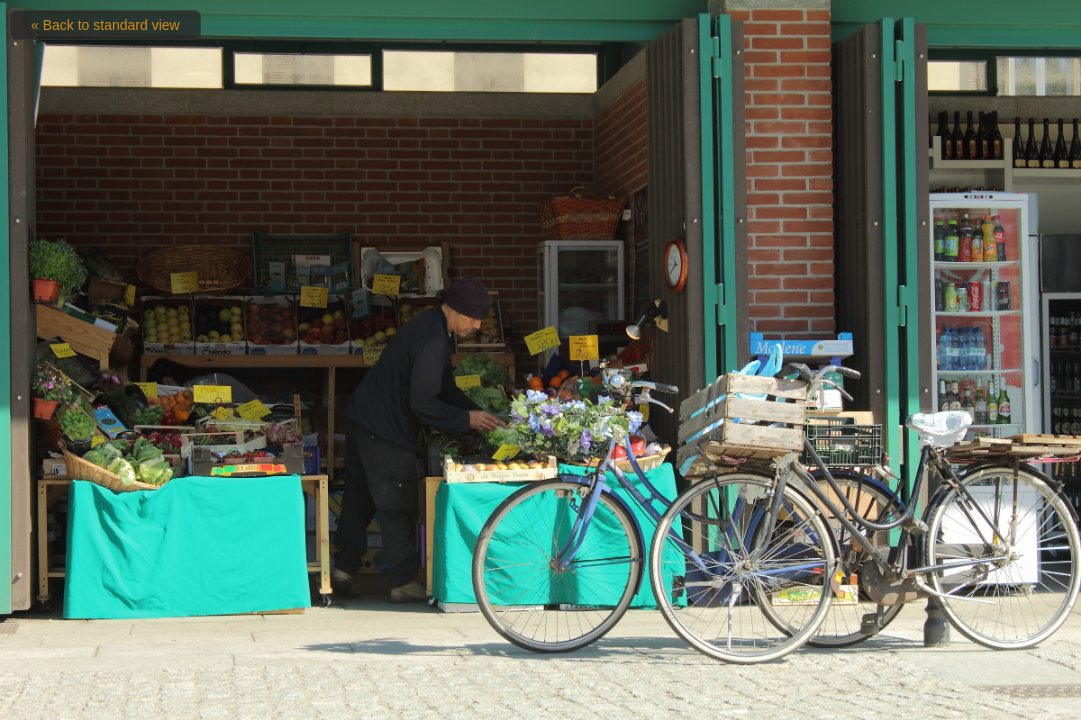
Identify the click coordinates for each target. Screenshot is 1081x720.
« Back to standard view (105, 25)
